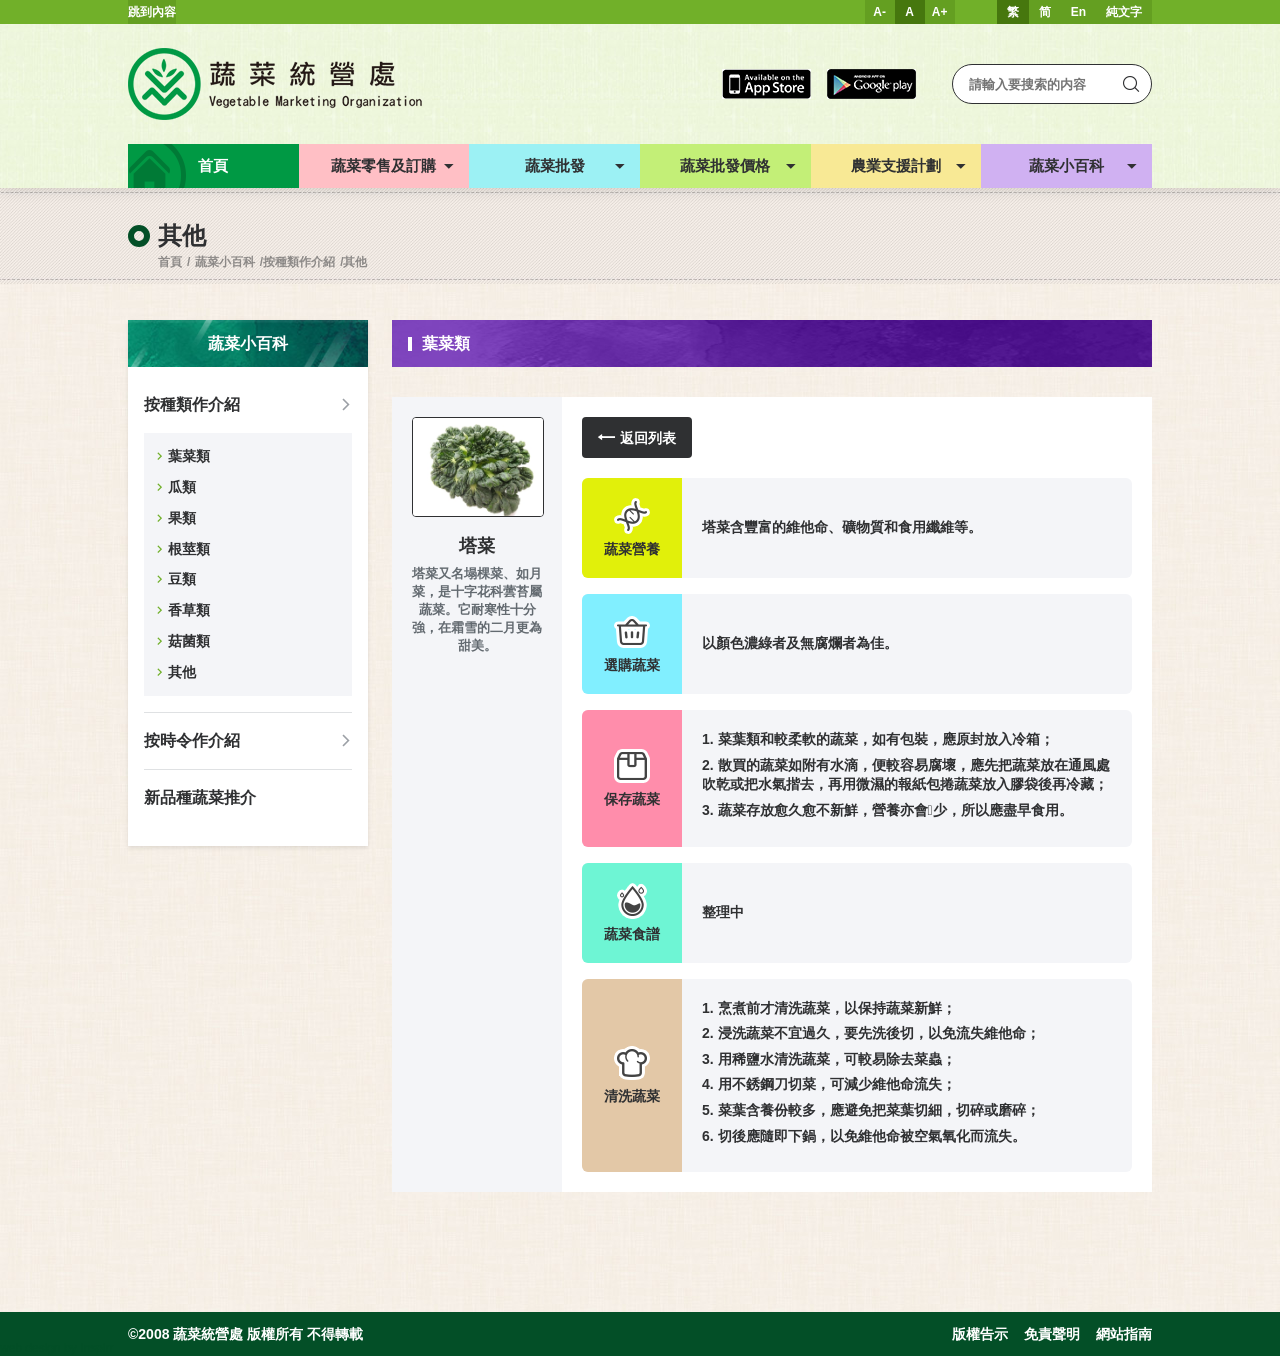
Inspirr (96, 1348)
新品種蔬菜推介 (200, 797)
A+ (940, 12)
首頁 (170, 262)
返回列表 (637, 437)
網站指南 (1124, 1334)
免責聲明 (1052, 1334)
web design (30, 1348)
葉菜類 (189, 456)
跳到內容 (152, 12)
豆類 (182, 579)
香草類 (189, 610)
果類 (182, 518)
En (1078, 12)
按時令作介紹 (192, 740)
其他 (355, 262)
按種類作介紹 (299, 262)
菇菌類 (189, 641)
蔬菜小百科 (225, 262)
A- (879, 12)
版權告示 (980, 1334)
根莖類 (189, 549)
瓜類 (182, 487)
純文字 (1124, 12)
